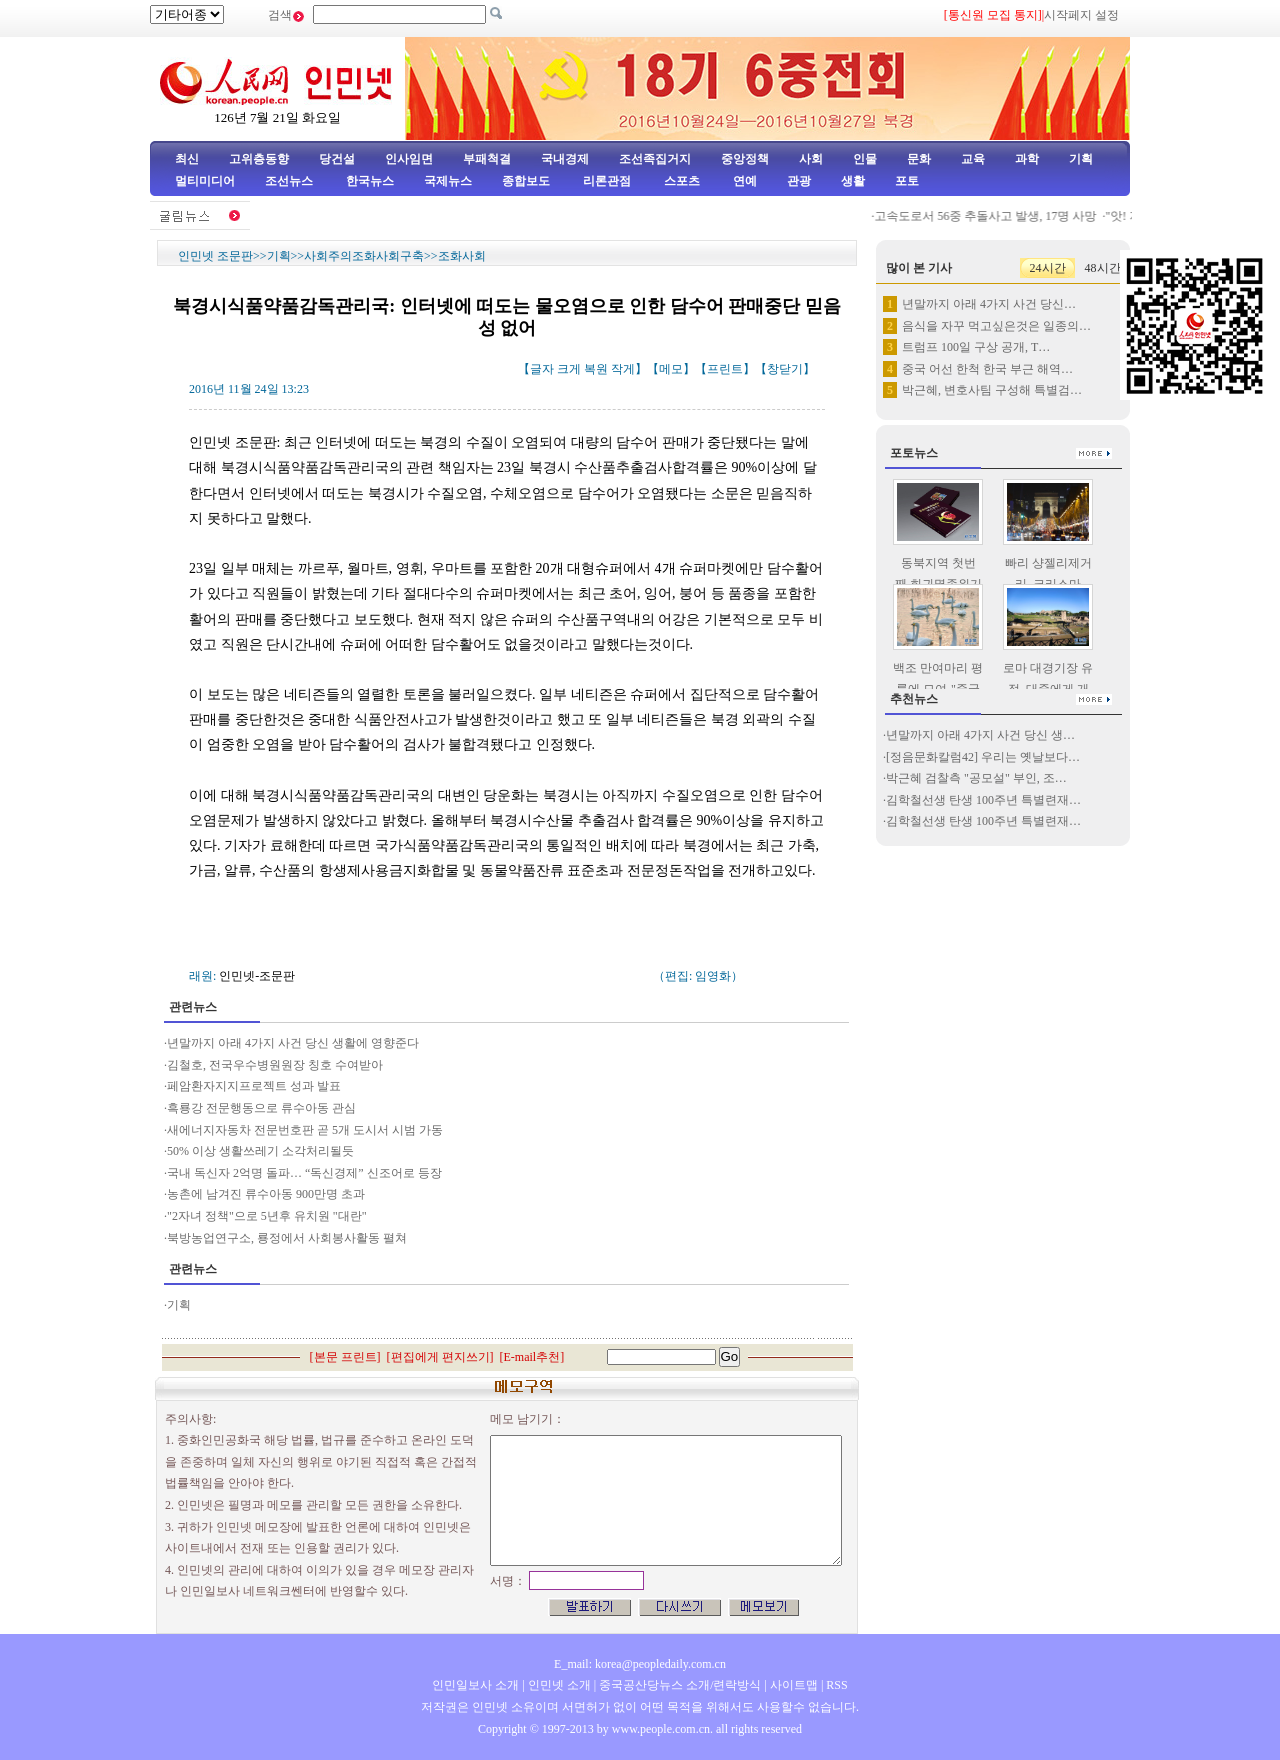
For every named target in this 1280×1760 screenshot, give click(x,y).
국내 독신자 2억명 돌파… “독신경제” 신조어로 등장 (304, 1173)
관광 (799, 181)
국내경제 (565, 159)
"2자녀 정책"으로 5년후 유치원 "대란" (267, 1216)
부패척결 (487, 159)
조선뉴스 (290, 181)
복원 (596, 369)
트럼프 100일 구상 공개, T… (976, 347)
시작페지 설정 (1081, 15)
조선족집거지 (655, 159)
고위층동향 (259, 159)
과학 (1027, 159)
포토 (907, 181)
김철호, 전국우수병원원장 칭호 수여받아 (275, 1065)
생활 (853, 181)
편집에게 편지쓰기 (440, 1357)
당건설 (337, 159)
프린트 (725, 369)
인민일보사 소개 (475, 1685)
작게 (623, 369)
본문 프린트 (345, 1357)
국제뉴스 (448, 181)
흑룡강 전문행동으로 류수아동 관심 (261, 1108)
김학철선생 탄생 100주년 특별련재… (983, 800)
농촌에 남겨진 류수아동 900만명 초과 (266, 1194)
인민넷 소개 (558, 1685)
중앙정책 (745, 159)
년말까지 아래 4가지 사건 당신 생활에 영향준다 (293, 1043)
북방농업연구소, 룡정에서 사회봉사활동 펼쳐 (287, 1238)
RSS (836, 1685)
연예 (743, 181)
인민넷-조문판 (257, 976)
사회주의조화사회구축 (364, 256)
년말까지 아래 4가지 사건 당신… (989, 304)
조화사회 (462, 256)
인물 (865, 159)
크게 (569, 369)
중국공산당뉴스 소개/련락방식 (680, 1685)
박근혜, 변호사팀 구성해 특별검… (992, 390)
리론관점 (607, 181)
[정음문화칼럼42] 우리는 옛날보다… (983, 757)
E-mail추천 (532, 1357)
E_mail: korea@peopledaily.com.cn (640, 1664)
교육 (973, 159)
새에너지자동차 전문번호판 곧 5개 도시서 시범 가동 (305, 1130)
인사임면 (409, 159)
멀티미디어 (205, 181)
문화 (919, 159)
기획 (1081, 159)
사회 (811, 159)
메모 (671, 369)
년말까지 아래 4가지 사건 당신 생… (980, 735)
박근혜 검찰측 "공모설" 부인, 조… (976, 778)
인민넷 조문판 (215, 256)
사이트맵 (794, 1685)
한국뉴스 (370, 181)
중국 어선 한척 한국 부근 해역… (987, 369)
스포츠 (680, 181)
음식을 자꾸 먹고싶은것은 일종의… (996, 326)
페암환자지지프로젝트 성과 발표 (254, 1086)
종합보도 (526, 181)
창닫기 (785, 369)
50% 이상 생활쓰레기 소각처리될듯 (260, 1151)
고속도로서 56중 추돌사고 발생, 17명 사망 (1013, 216)
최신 (187, 159)
